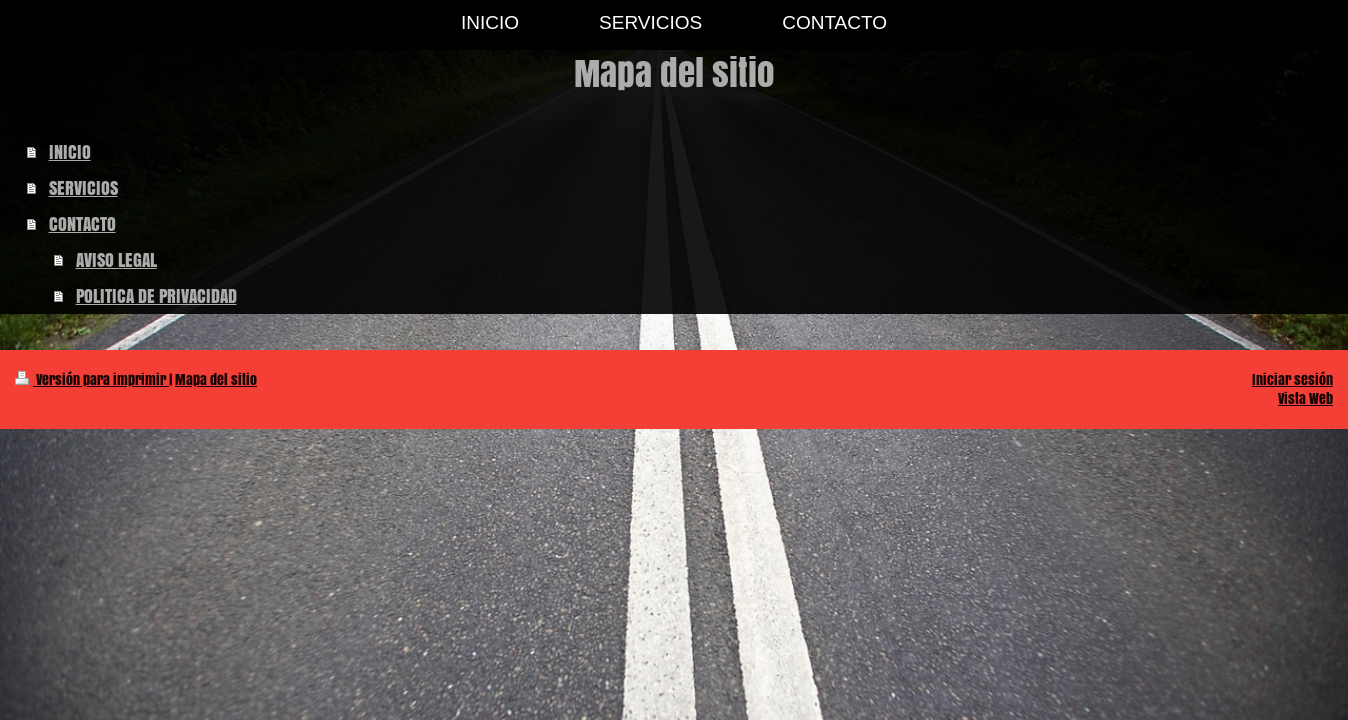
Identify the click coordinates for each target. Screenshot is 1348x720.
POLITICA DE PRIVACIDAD (156, 296)
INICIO (70, 152)
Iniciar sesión (1292, 379)
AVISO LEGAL (116, 260)
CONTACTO (82, 224)
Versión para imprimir (92, 379)
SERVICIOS (83, 188)
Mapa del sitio (216, 379)
